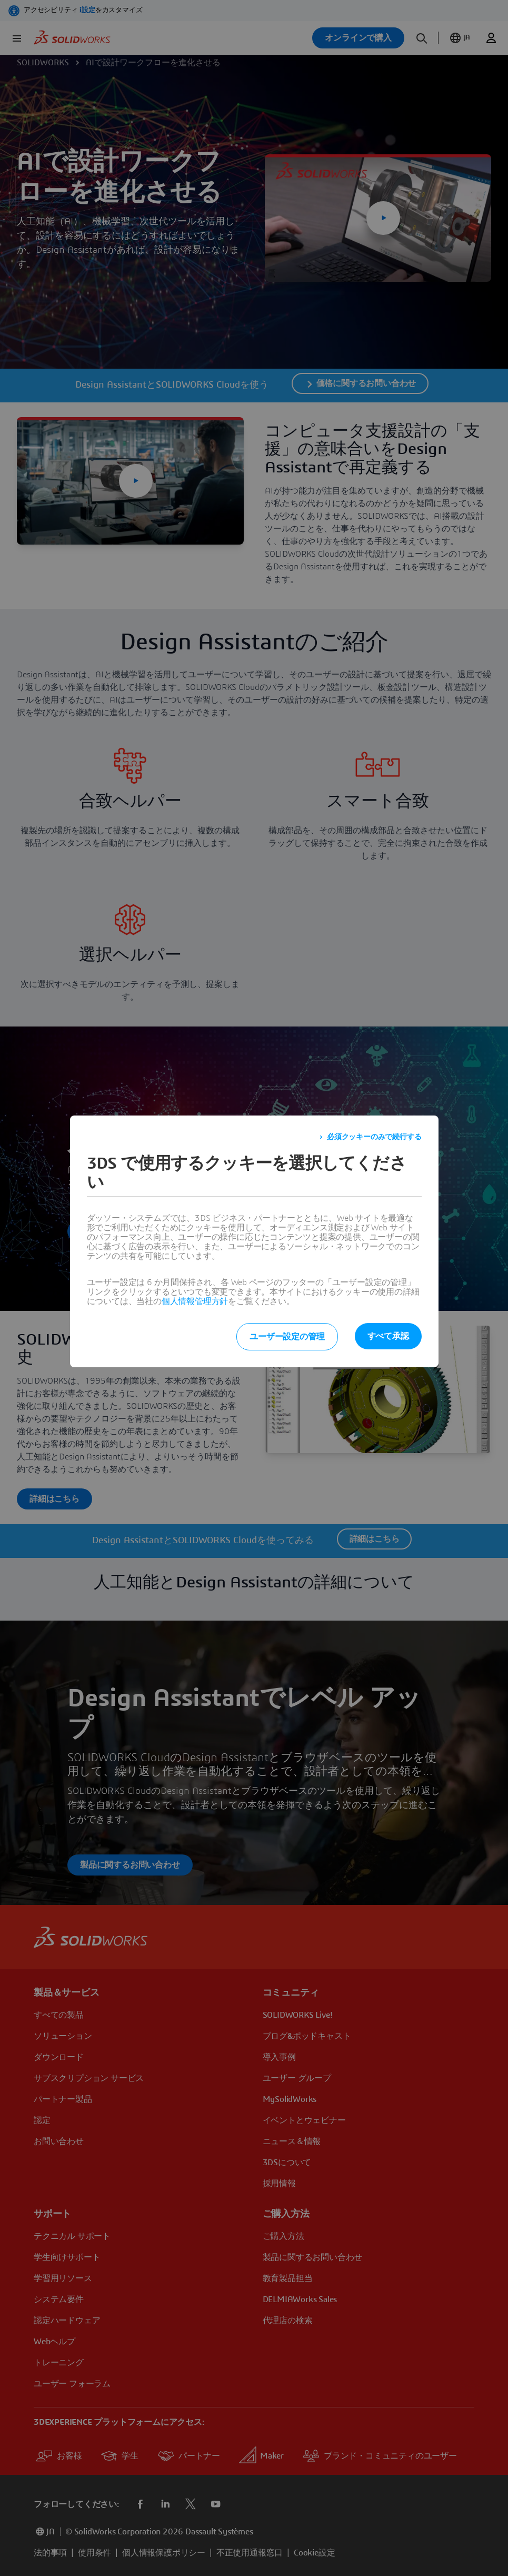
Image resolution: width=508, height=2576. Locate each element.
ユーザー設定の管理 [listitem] (287, 1337)
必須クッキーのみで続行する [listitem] (374, 1137)
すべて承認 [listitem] (388, 1336)
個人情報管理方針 (195, 1301)
